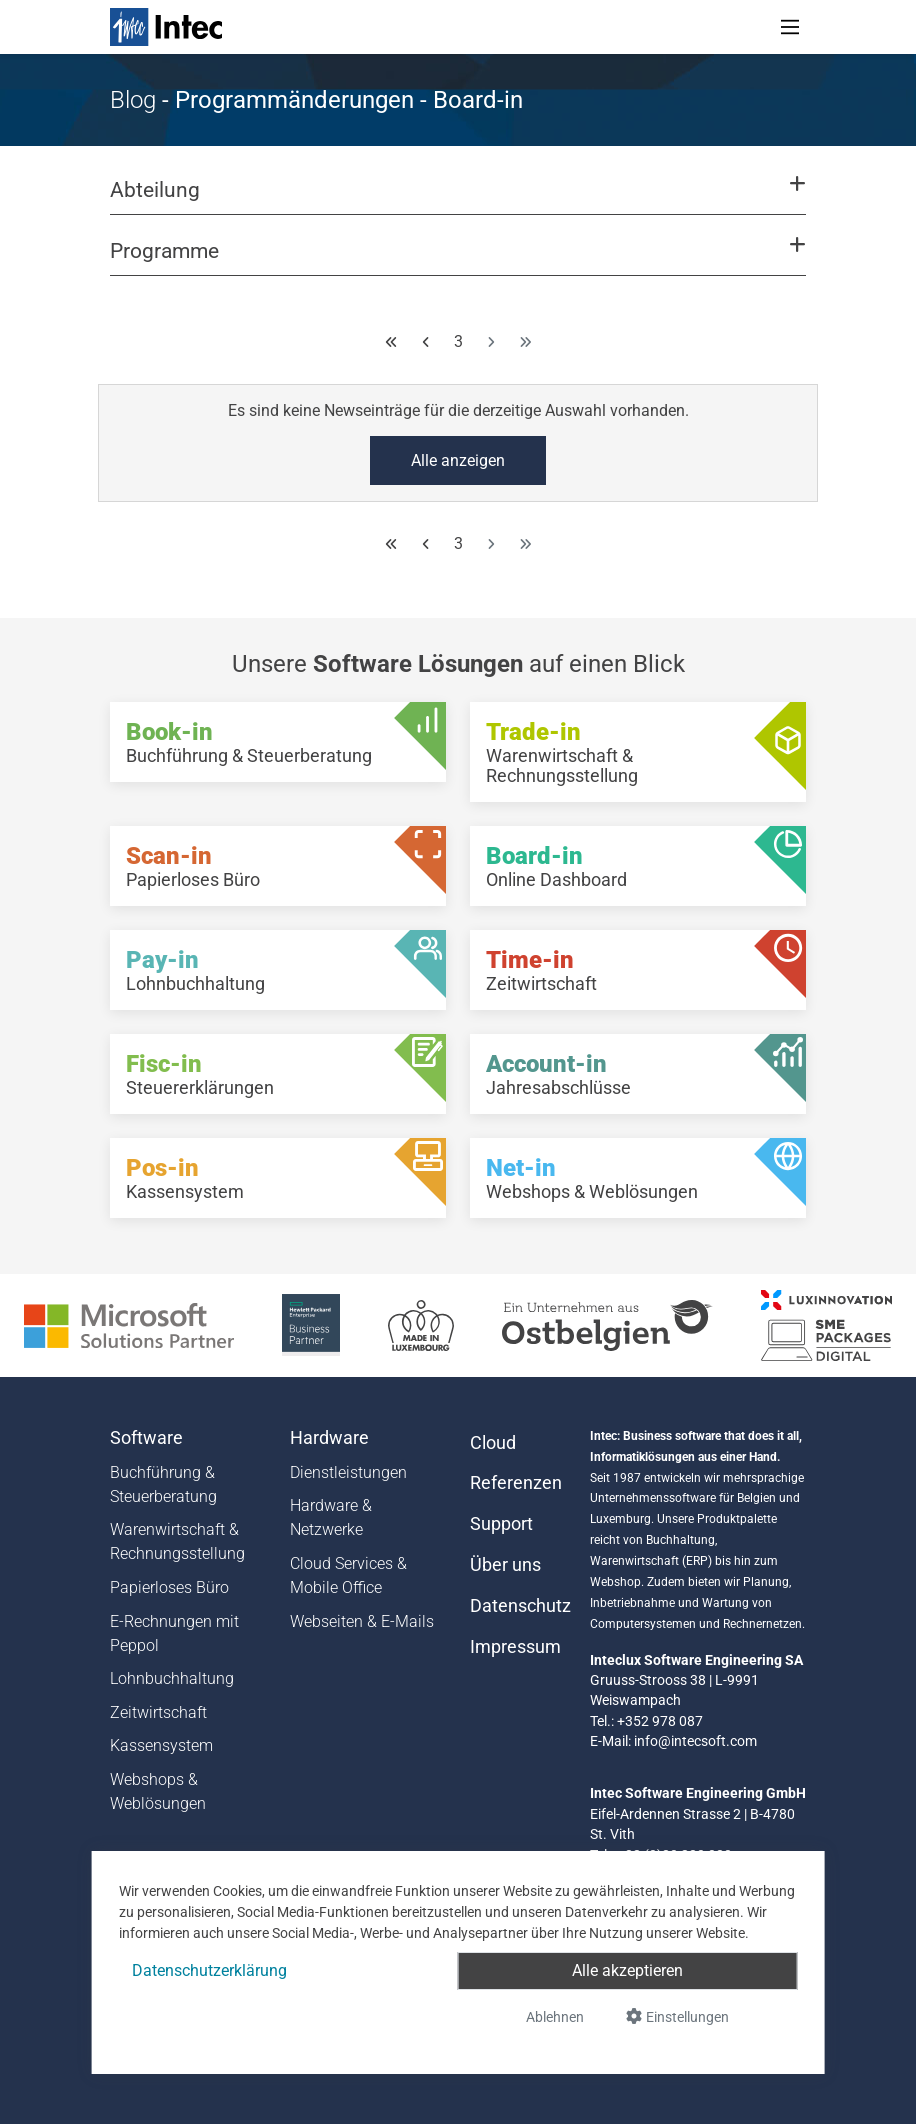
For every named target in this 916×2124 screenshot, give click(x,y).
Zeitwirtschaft (158, 1712)
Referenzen (516, 1483)
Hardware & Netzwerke (331, 1517)
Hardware (329, 1438)
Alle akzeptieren (627, 1970)
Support (501, 1524)
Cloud (493, 1443)
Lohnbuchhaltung (172, 1678)
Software (146, 1438)
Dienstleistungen (348, 1472)
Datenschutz (518, 1606)
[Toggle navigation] (790, 27)
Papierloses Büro (169, 1587)
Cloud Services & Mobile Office (348, 1575)
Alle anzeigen (458, 460)
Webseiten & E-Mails (362, 1621)
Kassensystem (161, 1745)
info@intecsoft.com (695, 1741)
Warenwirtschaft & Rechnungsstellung (177, 1541)
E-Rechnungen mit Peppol (174, 1633)
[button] (458, 199)
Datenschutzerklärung (209, 1970)
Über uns (505, 1565)
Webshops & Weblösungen (158, 1791)
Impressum (515, 1647)
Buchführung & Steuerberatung (163, 1484)
